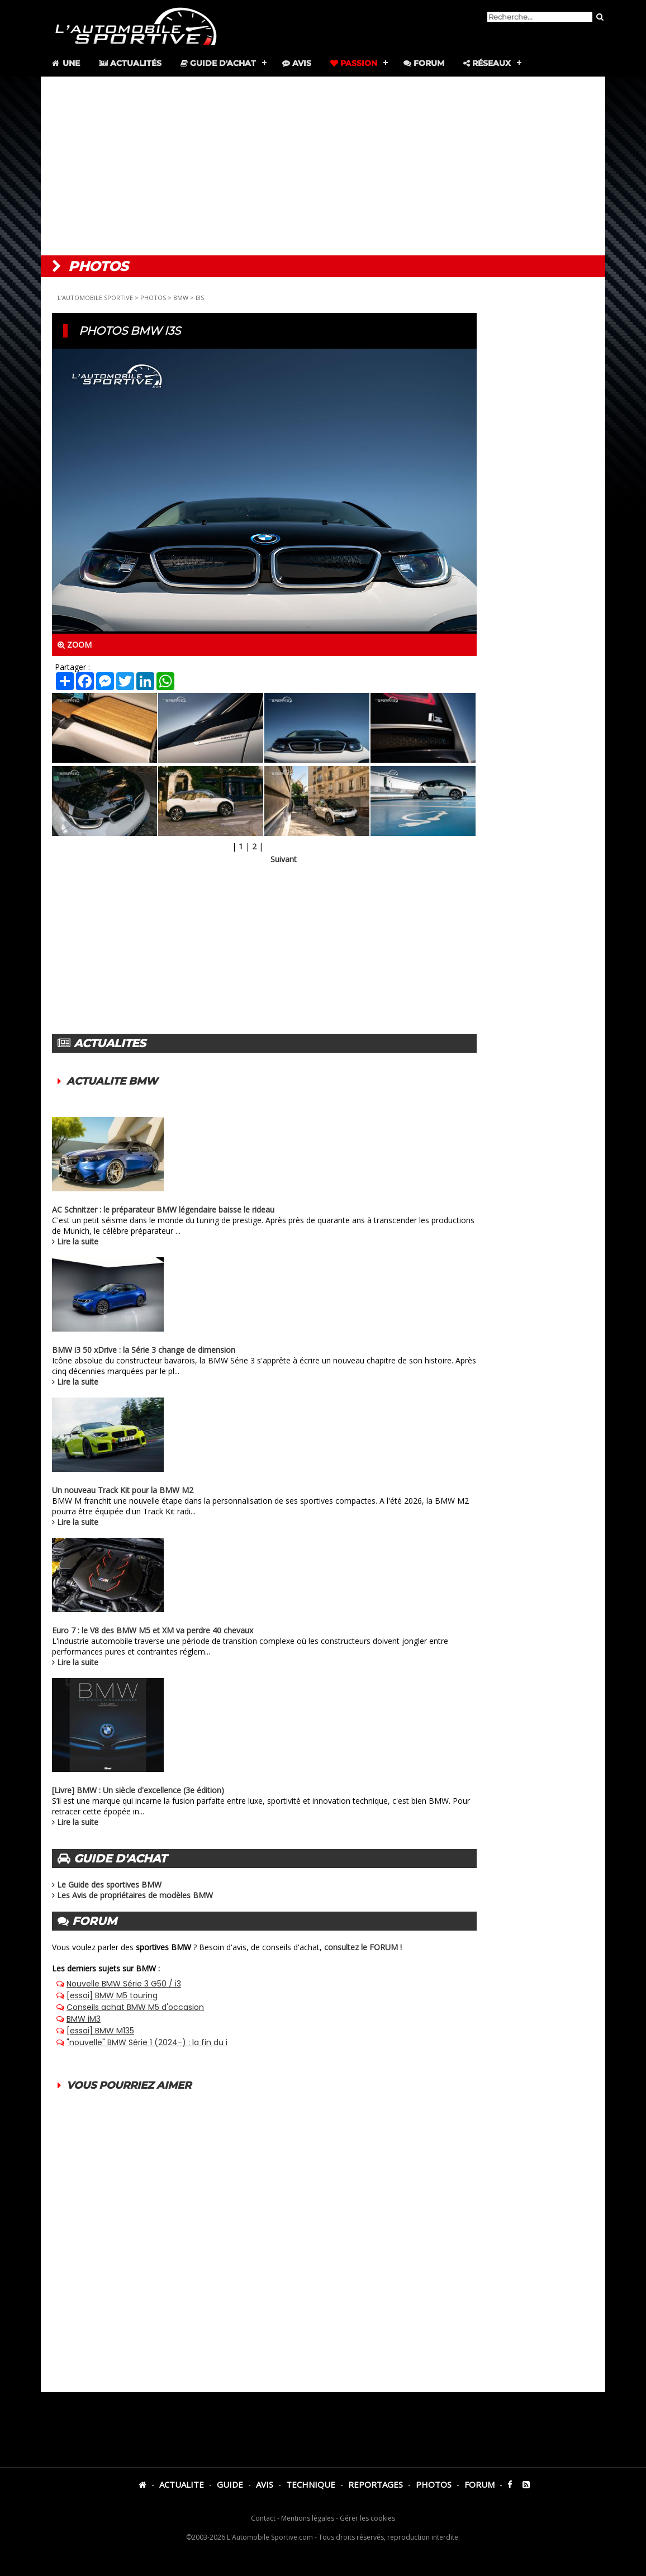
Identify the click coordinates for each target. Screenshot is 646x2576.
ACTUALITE (181, 2484)
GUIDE (230, 2484)
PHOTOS (153, 297)
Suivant (283, 859)
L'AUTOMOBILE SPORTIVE (95, 297)
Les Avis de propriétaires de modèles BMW (135, 1895)
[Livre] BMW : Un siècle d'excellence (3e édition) (138, 1790)
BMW (180, 297)
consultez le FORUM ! (363, 1947)
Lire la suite (77, 1241)
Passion (353, 63)
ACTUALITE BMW (112, 1081)
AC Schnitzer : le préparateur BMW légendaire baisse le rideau (163, 1209)
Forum (423, 63)
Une (65, 63)
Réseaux (487, 63)
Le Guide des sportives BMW (109, 1884)
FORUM (479, 2484)
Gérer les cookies (367, 2518)
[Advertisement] (323, 166)
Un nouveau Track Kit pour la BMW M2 (122, 1490)
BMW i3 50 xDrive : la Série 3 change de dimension (143, 1349)
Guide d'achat (218, 63)
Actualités (130, 63)
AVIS (264, 2484)
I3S (200, 297)
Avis (296, 63)
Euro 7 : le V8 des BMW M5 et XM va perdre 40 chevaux (152, 1630)
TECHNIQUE (310, 2484)
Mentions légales (307, 2518)
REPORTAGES (375, 2484)
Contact (263, 2518)
